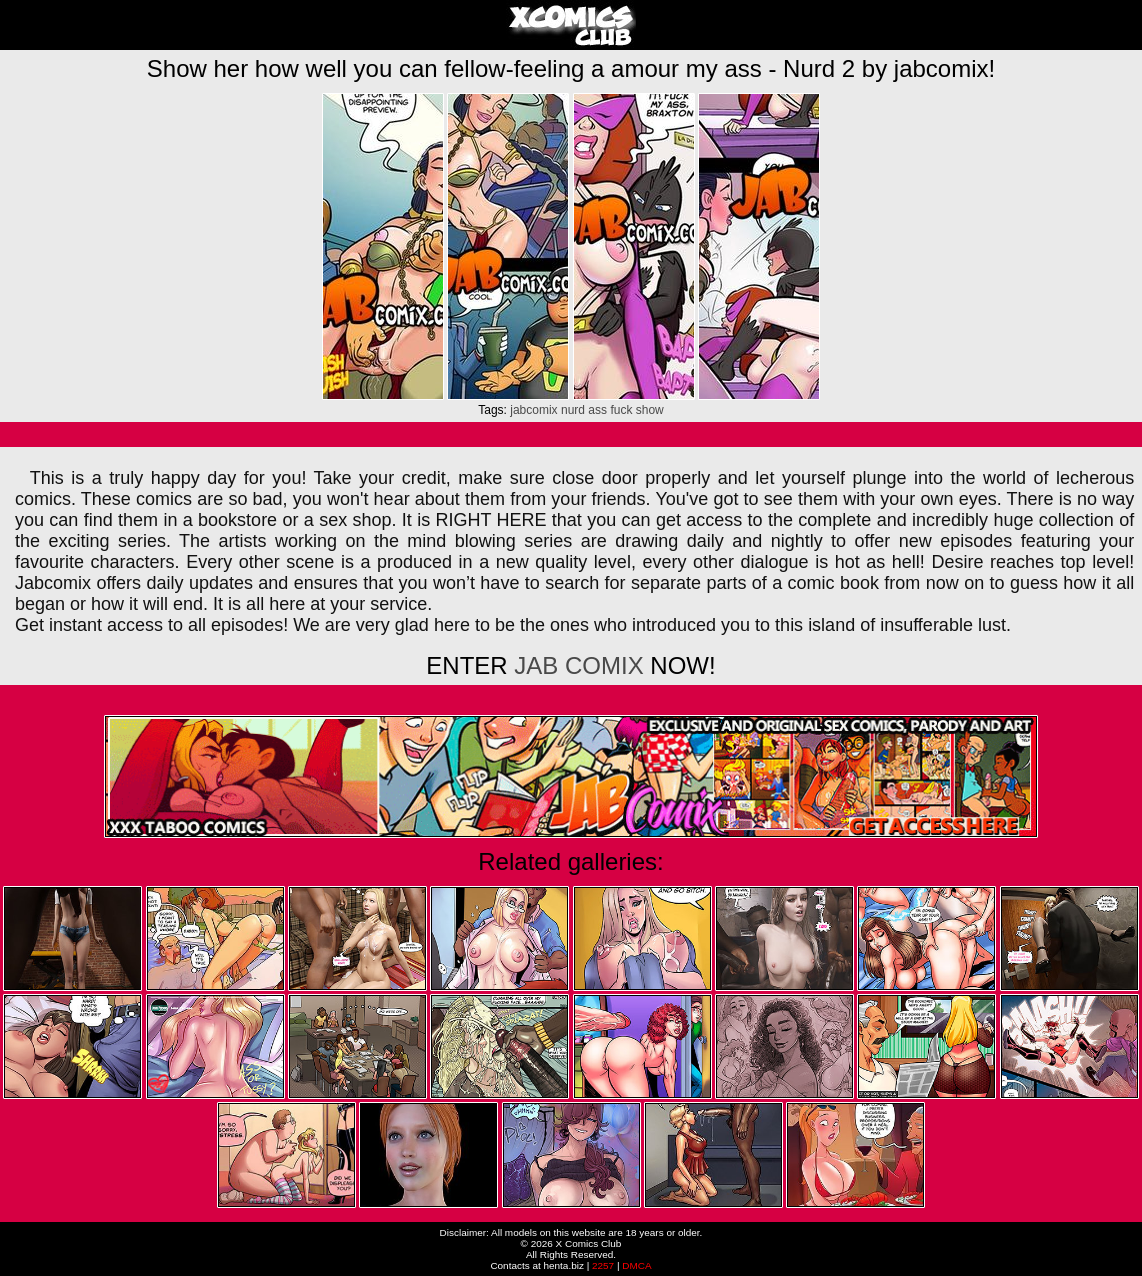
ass (597, 410)
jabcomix (533, 410)
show (650, 410)
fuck (621, 410)
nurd (573, 410)
